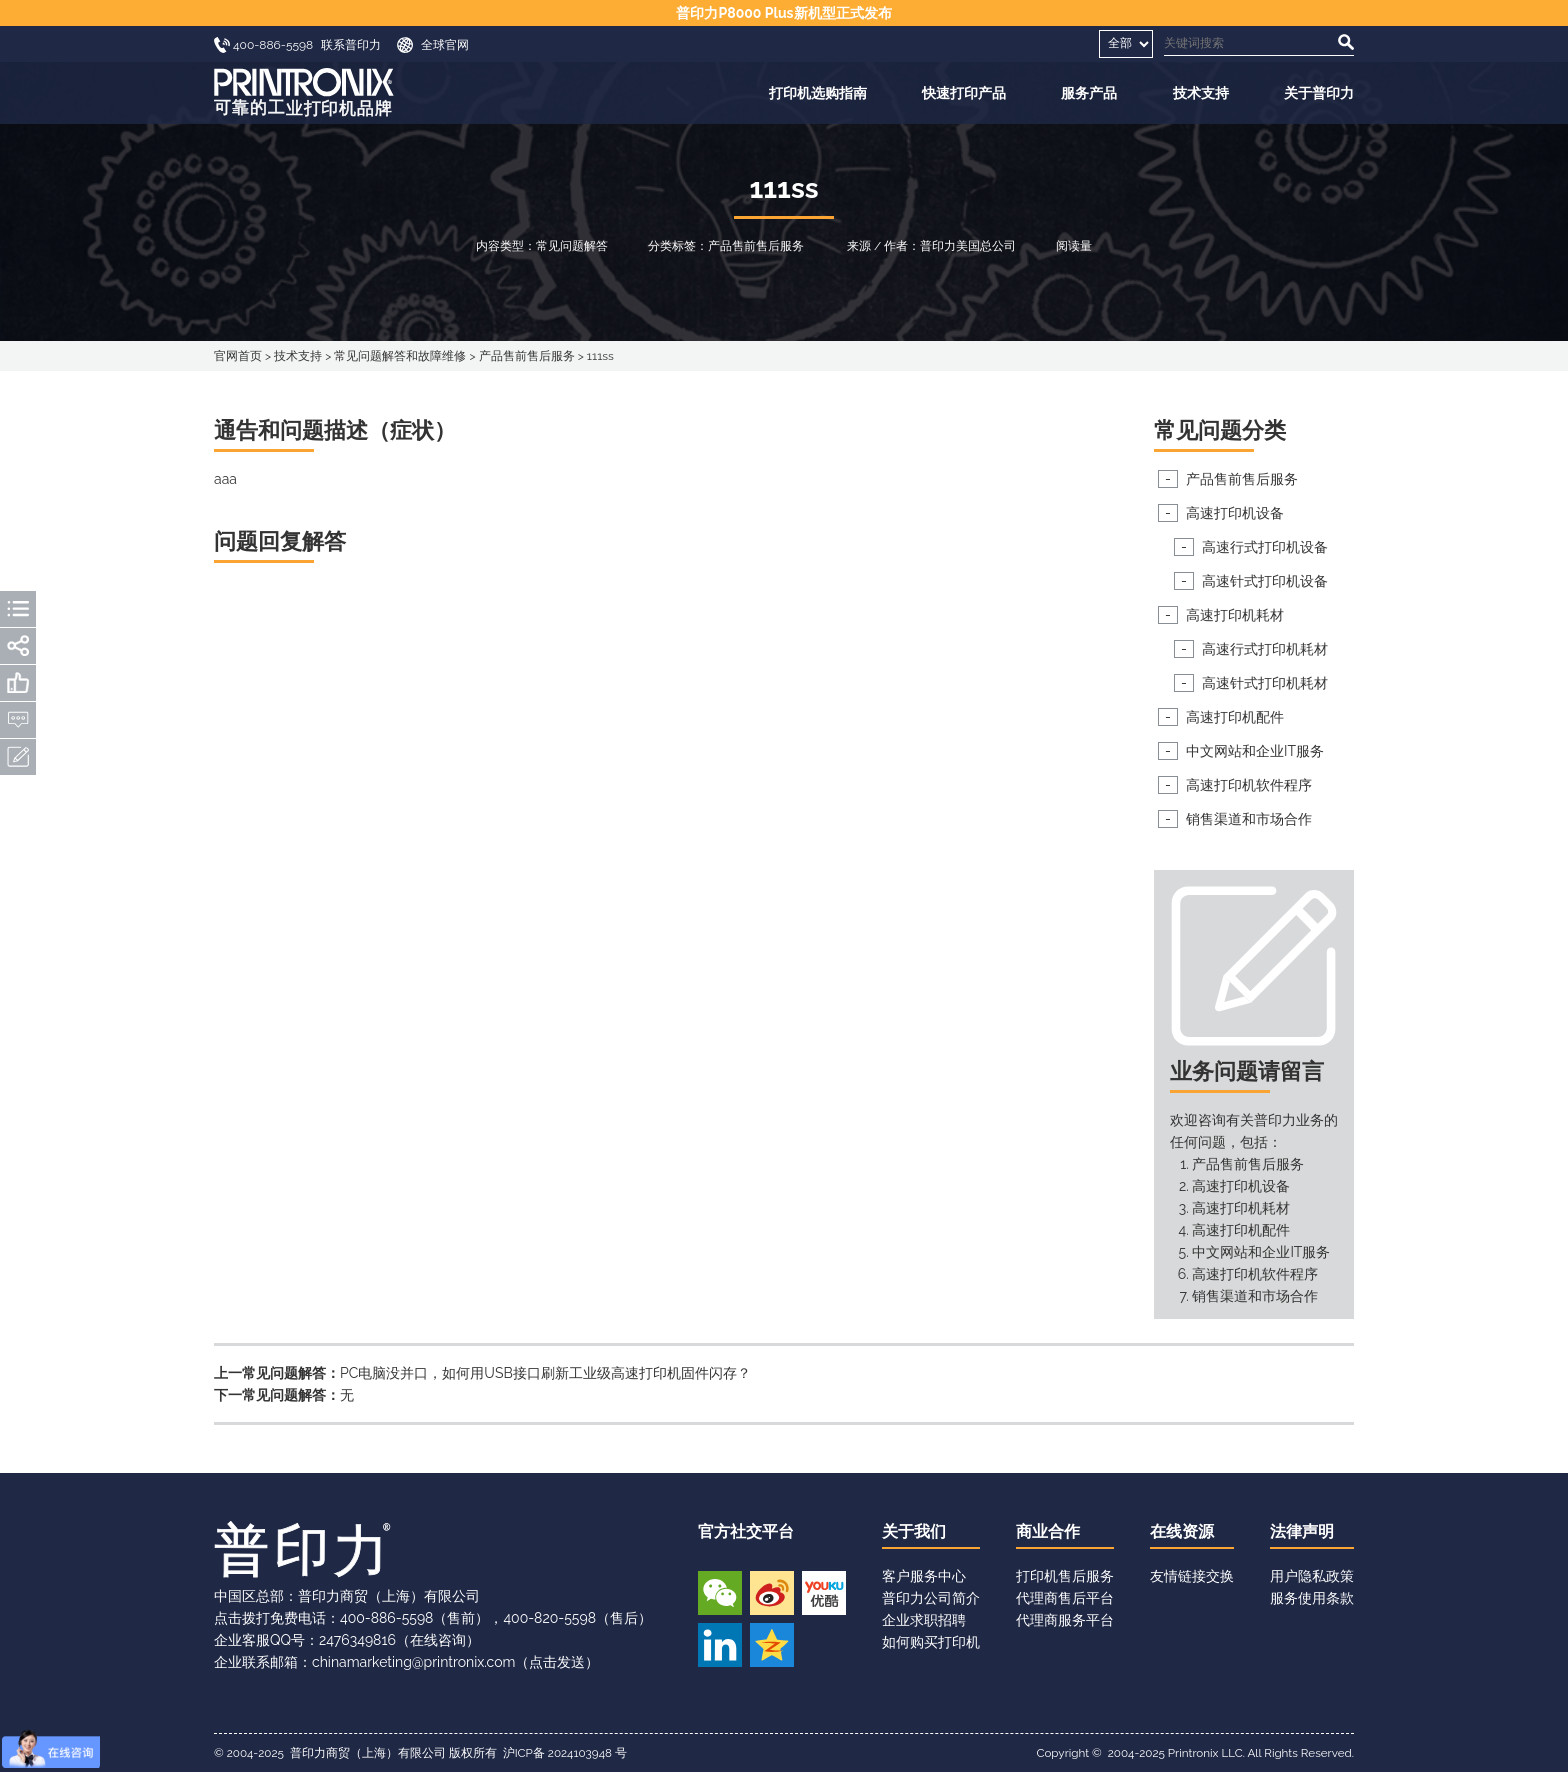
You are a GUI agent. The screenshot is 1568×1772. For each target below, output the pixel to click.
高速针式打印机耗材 (1265, 683)
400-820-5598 (549, 1618)
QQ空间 (772, 1645)
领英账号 (720, 1645)
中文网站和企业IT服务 (1255, 751)
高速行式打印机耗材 (1265, 649)
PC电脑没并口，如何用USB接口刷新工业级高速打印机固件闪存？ (545, 1373)
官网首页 (238, 356)
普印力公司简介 (931, 1598)
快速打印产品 (964, 93)
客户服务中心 (924, 1576)
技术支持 (1201, 93)
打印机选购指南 (818, 93)
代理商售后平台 (1065, 1598)
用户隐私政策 (1312, 1576)
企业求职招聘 (924, 1620)
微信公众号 (720, 1593)
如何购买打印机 (931, 1642)
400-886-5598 (386, 1618)
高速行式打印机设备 (1265, 547)
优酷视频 (824, 1593)
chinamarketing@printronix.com (413, 1662)
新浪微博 (772, 1593)
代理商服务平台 (1065, 1620)
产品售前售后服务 (527, 356)
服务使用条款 (1312, 1598)
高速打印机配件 (1235, 717)
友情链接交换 (1192, 1576)
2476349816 (357, 1640)
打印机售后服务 (1065, 1576)
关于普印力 (1319, 93)
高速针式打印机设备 (1265, 581)
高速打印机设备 (1235, 513)
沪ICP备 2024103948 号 (565, 1753)
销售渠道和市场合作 (1249, 819)
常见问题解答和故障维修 (400, 356)
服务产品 (1089, 93)
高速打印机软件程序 (1249, 785)
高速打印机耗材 (1235, 615)
